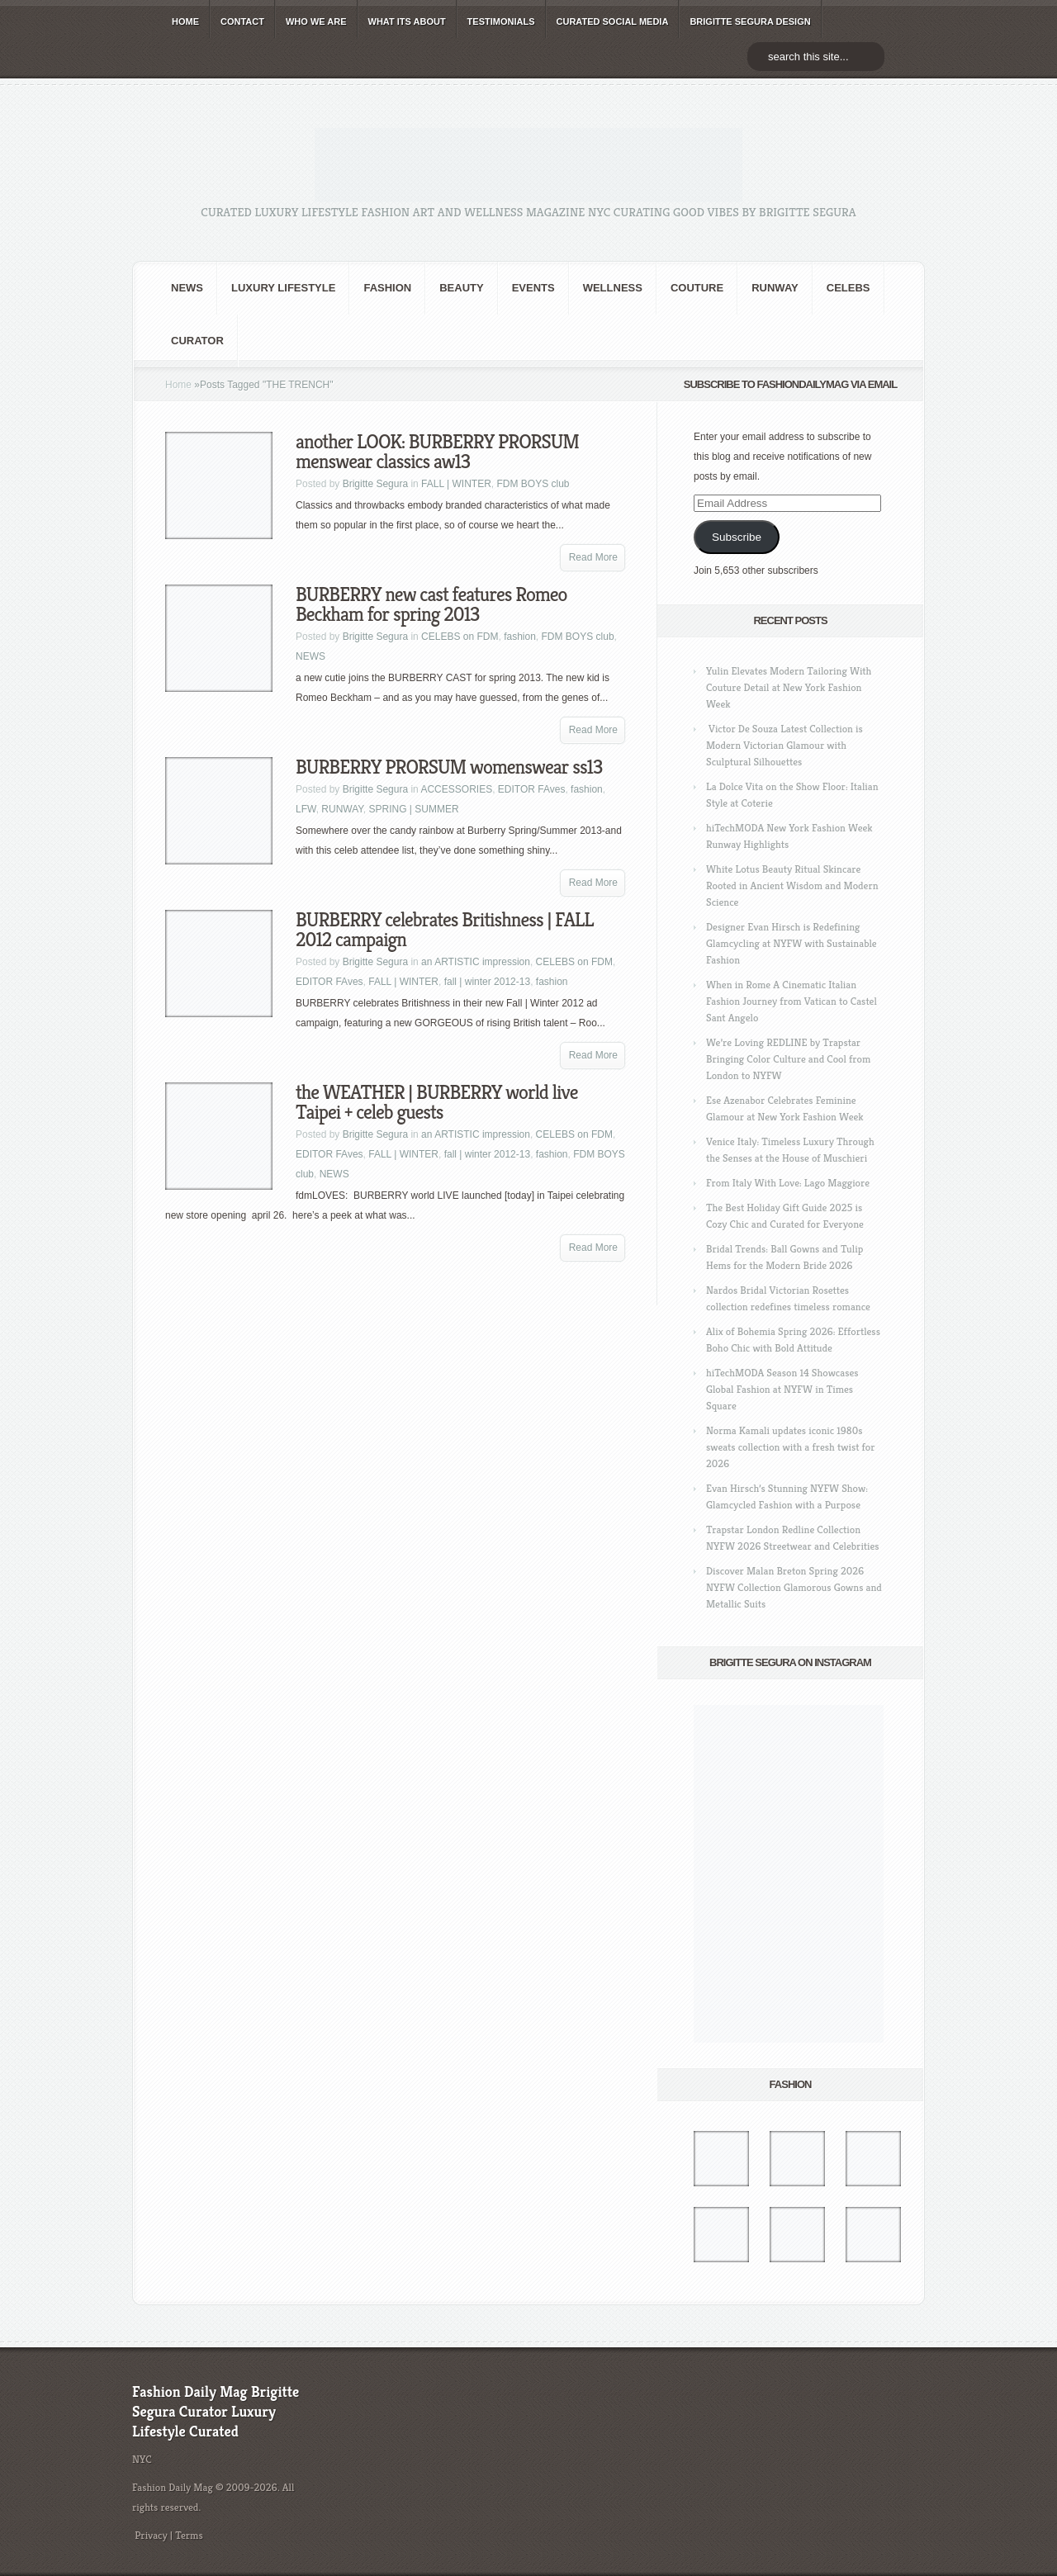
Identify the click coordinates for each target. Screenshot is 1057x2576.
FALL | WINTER (456, 484)
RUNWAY (775, 288)
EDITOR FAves (532, 789)
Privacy (151, 2535)
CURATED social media (613, 21)
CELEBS (848, 288)
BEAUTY (461, 288)
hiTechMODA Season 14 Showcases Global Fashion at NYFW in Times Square (782, 1389)
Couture (697, 288)
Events (533, 288)
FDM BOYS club (532, 484)
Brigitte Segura (375, 484)
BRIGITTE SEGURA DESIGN (750, 21)
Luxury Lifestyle (283, 288)
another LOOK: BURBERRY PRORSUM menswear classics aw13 (437, 451)
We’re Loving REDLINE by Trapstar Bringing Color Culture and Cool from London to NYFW (788, 1058)
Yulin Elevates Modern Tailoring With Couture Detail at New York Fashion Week (788, 687)
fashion (387, 288)
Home (178, 385)
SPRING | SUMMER (413, 809)
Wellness (612, 288)
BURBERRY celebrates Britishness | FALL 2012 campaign (445, 929)
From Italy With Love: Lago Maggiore (788, 1183)
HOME (185, 21)
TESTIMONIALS (501, 21)
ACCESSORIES (456, 789)
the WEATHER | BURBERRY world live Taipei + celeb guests (436, 1102)
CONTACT (242, 21)
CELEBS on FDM (459, 636)
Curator (197, 340)
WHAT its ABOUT (407, 21)
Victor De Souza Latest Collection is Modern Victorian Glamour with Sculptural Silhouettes (784, 745)
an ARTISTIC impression (475, 962)
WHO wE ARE (316, 21)
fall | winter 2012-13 (487, 981)
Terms (189, 2535)
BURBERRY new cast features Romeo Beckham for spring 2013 (431, 604)
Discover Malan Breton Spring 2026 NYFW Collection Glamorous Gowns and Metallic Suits (794, 1587)
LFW (306, 809)
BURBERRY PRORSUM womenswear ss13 (449, 767)
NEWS (187, 288)
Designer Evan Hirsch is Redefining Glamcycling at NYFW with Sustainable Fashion (791, 943)
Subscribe (736, 537)
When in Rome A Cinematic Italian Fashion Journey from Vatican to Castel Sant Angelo (791, 1001)
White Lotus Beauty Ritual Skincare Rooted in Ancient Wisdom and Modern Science (792, 885)
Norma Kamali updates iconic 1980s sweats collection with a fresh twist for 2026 (790, 1446)
